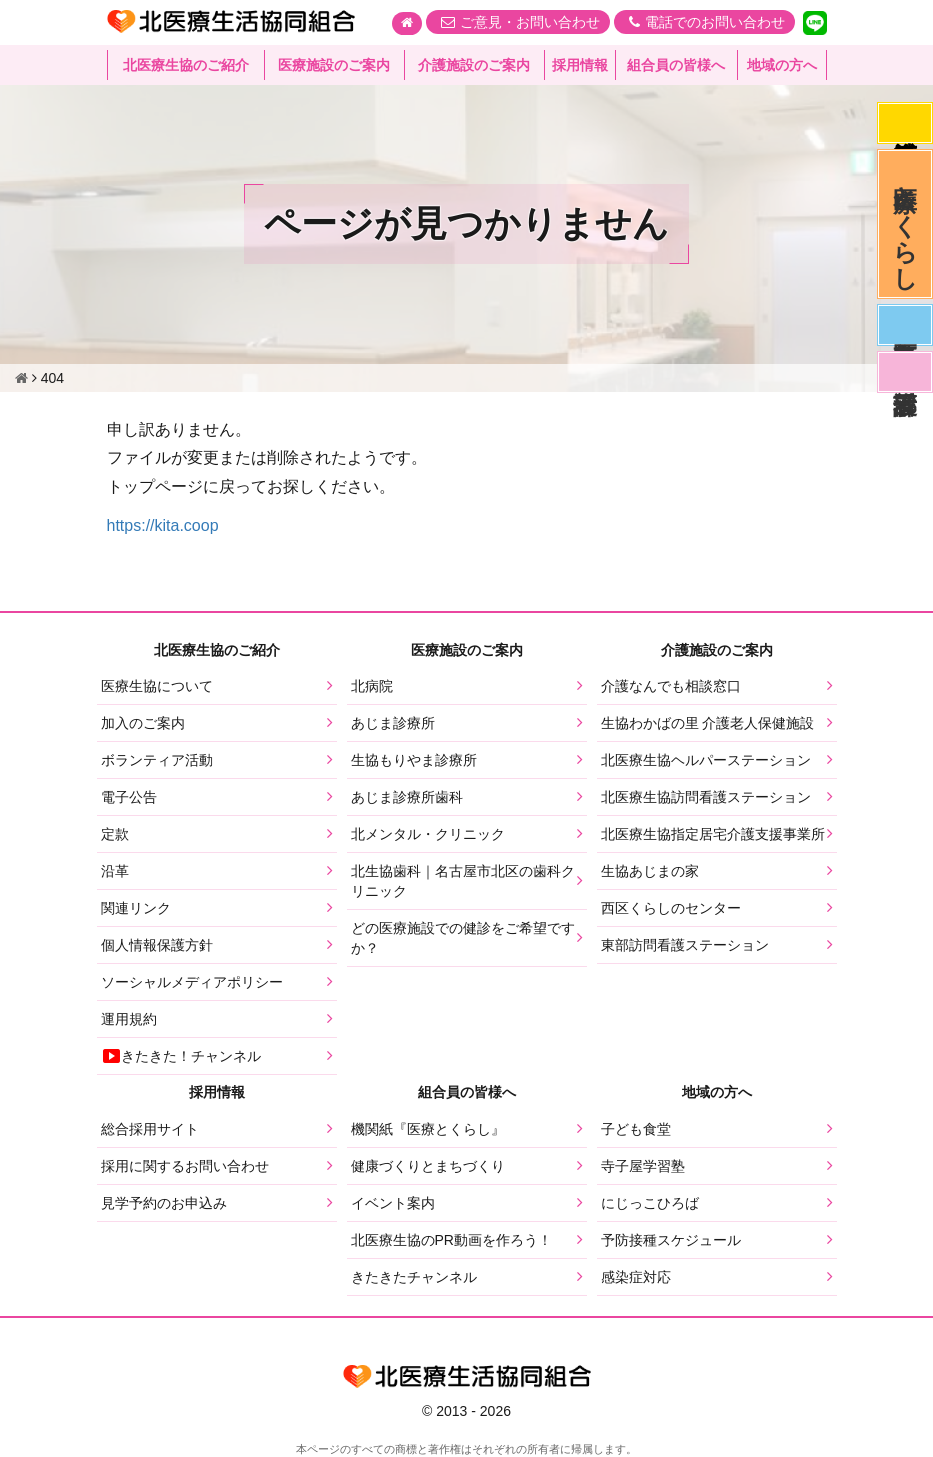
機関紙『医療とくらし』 (428, 1129)
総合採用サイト (150, 1129)
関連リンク (136, 908)
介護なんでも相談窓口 (671, 686)
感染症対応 (905, 123)
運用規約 (129, 1019)
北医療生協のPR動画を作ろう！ (451, 1240)
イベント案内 (393, 1203)
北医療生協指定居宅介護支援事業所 (713, 834)
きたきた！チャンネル (181, 1056)
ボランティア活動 (157, 760)
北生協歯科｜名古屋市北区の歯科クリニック (463, 881)
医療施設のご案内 (334, 65)
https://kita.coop (163, 525)
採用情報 (580, 65)
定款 (115, 834)
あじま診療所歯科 (407, 797)
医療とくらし (905, 224)
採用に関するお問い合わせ (185, 1166)
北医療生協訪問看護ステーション (706, 797)
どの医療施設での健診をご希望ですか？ (463, 938)
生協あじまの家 (650, 871)
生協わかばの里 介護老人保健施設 (708, 723)
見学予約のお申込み (164, 1203)
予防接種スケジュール (671, 1240)
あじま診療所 (393, 723)
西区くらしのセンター (671, 908)
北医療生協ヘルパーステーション (706, 760)
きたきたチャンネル (414, 1277)
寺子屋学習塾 (643, 1166)
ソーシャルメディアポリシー (192, 982)
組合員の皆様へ (676, 65)
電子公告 (129, 797)
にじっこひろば (650, 1203)
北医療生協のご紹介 (186, 65)
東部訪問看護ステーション (685, 945)
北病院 (372, 686)
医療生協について (157, 686)
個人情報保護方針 (157, 945)
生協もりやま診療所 (414, 760)
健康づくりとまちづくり (428, 1166)
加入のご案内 (143, 723)
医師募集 (905, 325)
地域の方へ (782, 65)
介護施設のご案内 (474, 65)
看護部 (905, 372)
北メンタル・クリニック (428, 834)
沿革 (115, 871)
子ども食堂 (636, 1129)
